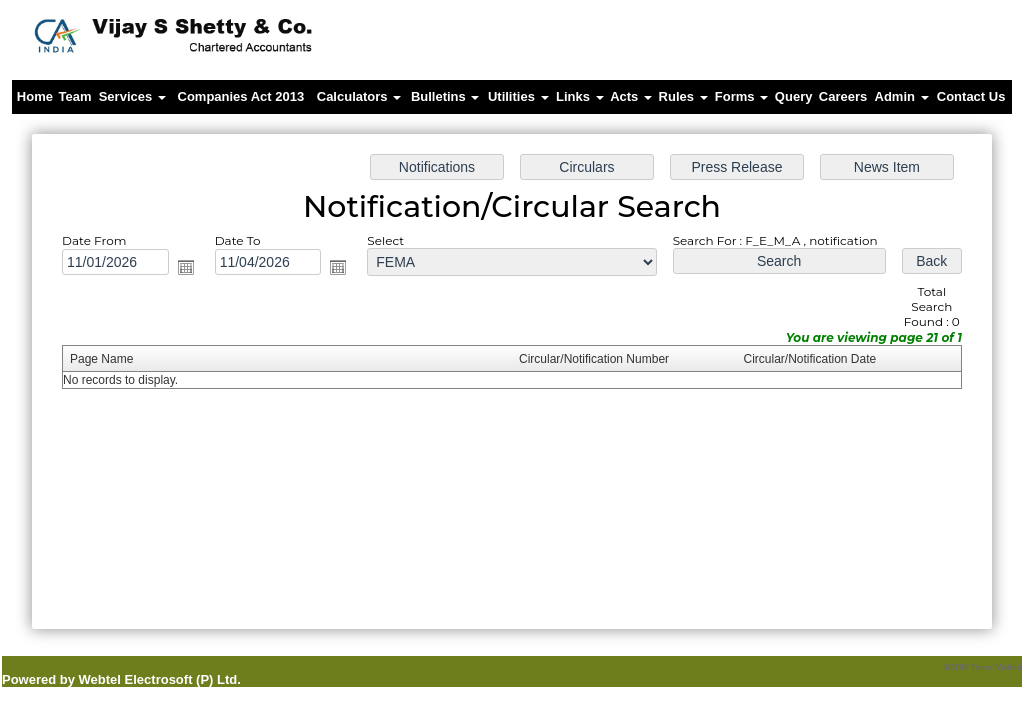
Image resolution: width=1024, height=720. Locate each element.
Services (132, 96)
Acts (631, 96)
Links (580, 96)
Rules (683, 96)
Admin (902, 96)
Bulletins (445, 96)
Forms (741, 96)
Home (35, 96)
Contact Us (971, 96)
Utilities (518, 96)
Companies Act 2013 (241, 96)
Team (75, 96)
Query (794, 96)
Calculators (359, 96)
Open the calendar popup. (194, 270)
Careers (843, 96)
